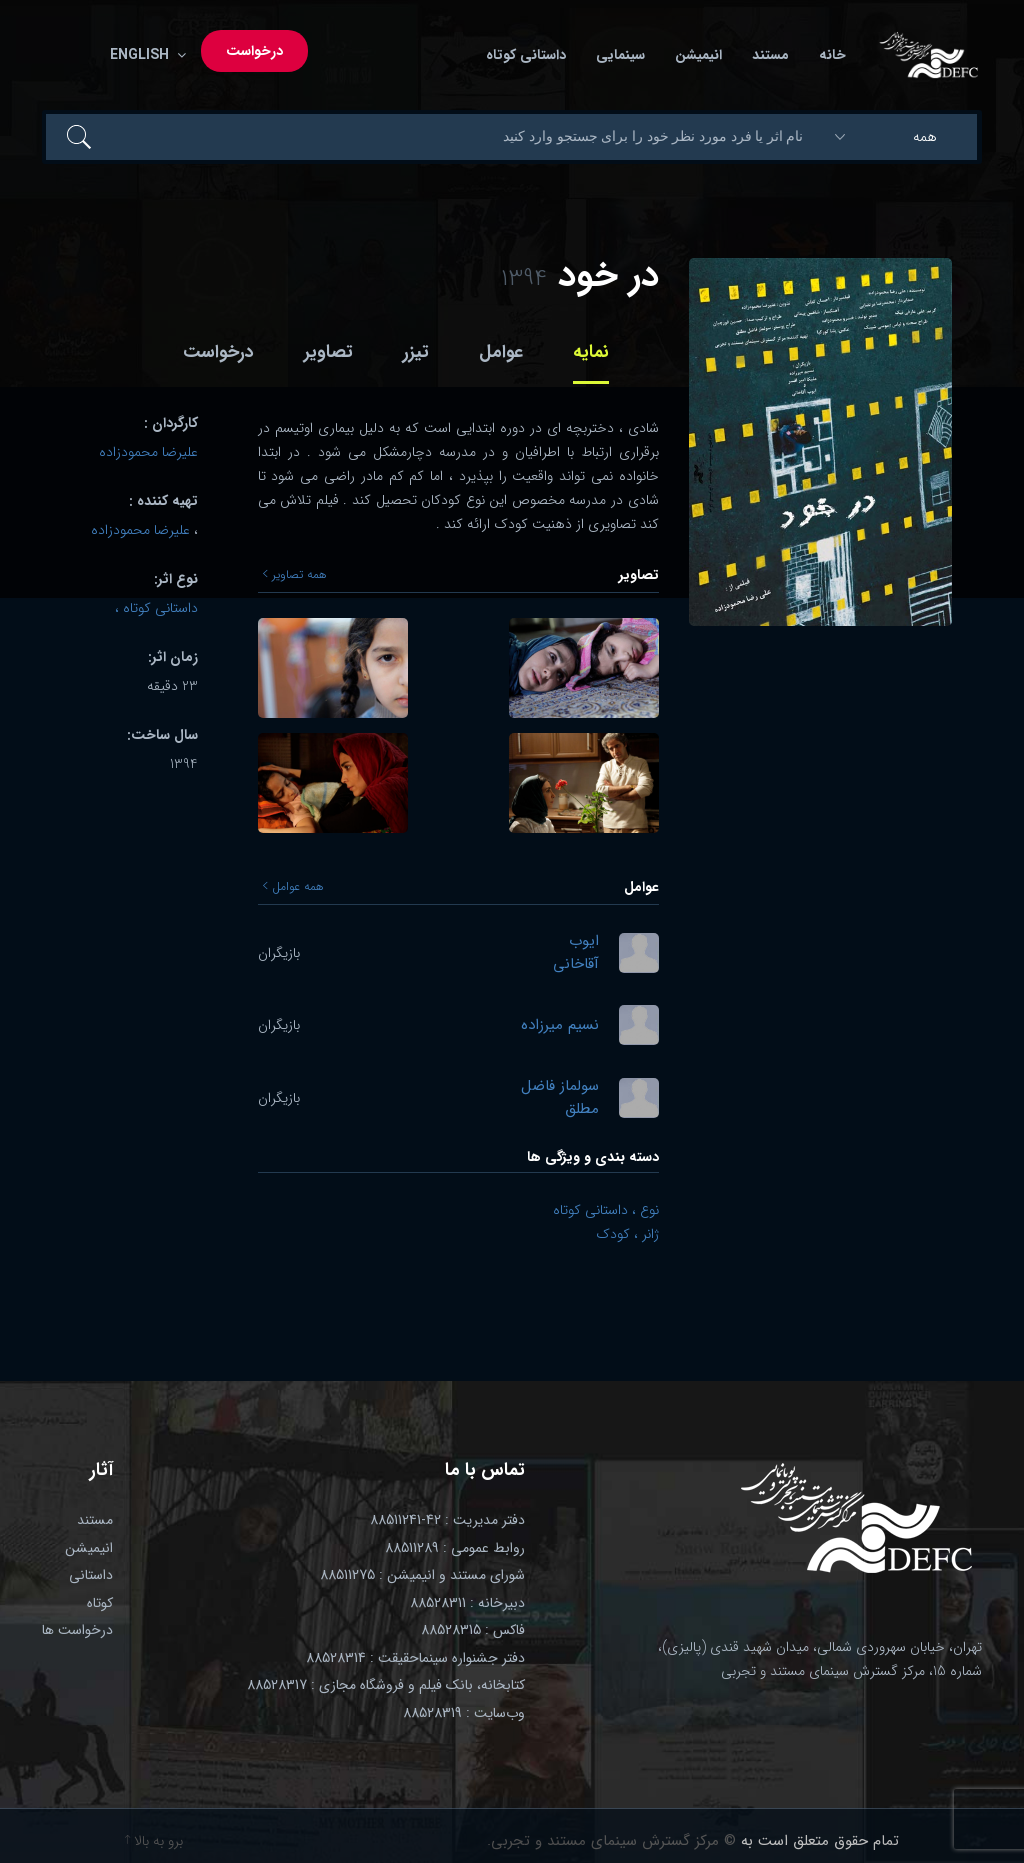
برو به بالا (154, 1841)
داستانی (91, 1575)
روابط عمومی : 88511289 (455, 1548)
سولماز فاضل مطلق (560, 1097)
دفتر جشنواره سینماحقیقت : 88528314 (415, 1658)
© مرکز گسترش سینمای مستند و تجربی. (611, 1841)
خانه (832, 55)
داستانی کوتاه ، (156, 608)
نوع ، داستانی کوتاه (606, 1210)
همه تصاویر (295, 575)
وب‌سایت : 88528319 (464, 1713)
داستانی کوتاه (526, 55)
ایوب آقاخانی (576, 952)
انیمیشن (698, 55)
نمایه (591, 352)
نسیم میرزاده (560, 1025)
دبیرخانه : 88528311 (467, 1603)
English (144, 55)
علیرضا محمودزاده (148, 452)
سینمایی (620, 55)
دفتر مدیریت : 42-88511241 (447, 1520)
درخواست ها (77, 1630)
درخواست (254, 51)
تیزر (416, 352)
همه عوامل (293, 887)
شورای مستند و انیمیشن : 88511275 (422, 1575)
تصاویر (328, 352)
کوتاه (100, 1603)
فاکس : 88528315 (473, 1630)
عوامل (501, 352)
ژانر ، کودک (627, 1234)
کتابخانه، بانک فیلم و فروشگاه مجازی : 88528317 (386, 1685)
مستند (770, 55)
